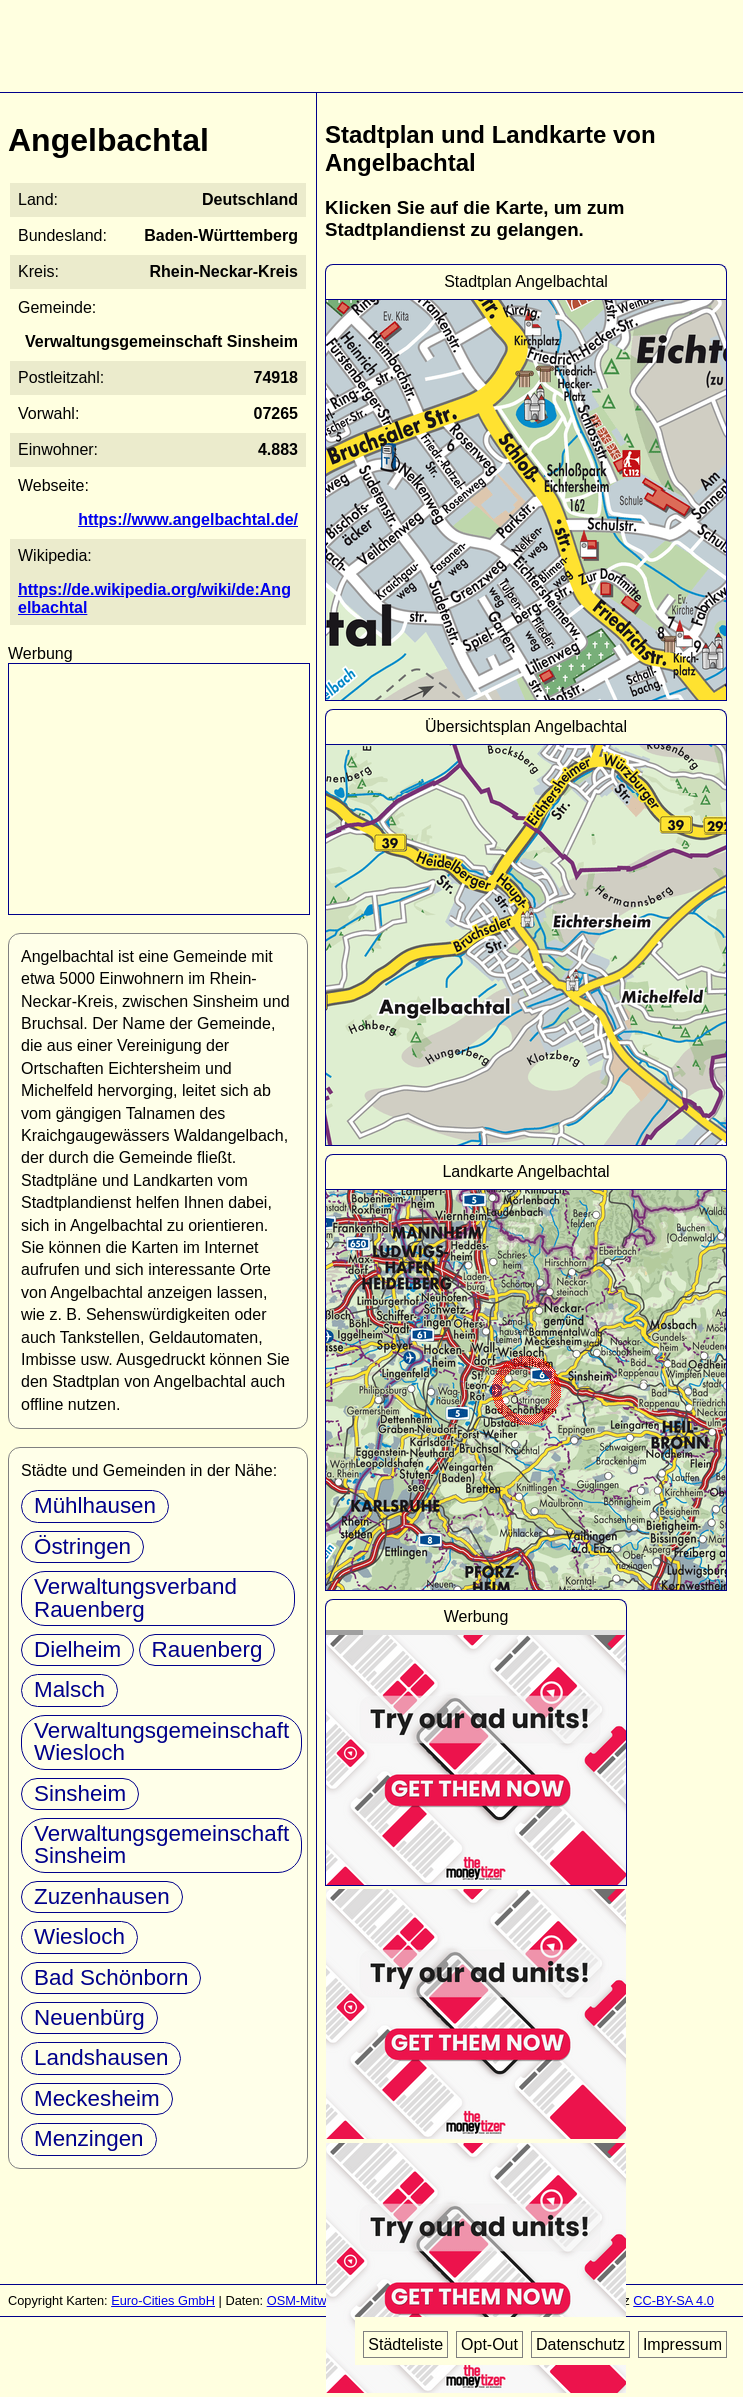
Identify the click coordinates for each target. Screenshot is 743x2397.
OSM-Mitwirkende (318, 2300)
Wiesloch (79, 1936)
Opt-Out (489, 2344)
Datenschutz (580, 2344)
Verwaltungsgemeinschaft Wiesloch (161, 1741)
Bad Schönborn (111, 1977)
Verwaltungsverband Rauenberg (135, 1597)
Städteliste (405, 2344)
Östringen (82, 1546)
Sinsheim (80, 1793)
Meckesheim (97, 2098)
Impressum (682, 2344)
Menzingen (89, 2138)
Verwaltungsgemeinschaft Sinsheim (161, 1844)
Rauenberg (207, 1649)
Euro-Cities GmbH (163, 2300)
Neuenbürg (89, 2017)
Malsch (69, 1689)
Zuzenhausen (102, 1896)
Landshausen (101, 2057)
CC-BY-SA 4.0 (673, 2300)
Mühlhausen (95, 1505)
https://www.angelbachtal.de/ (188, 519)
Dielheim (77, 1649)
